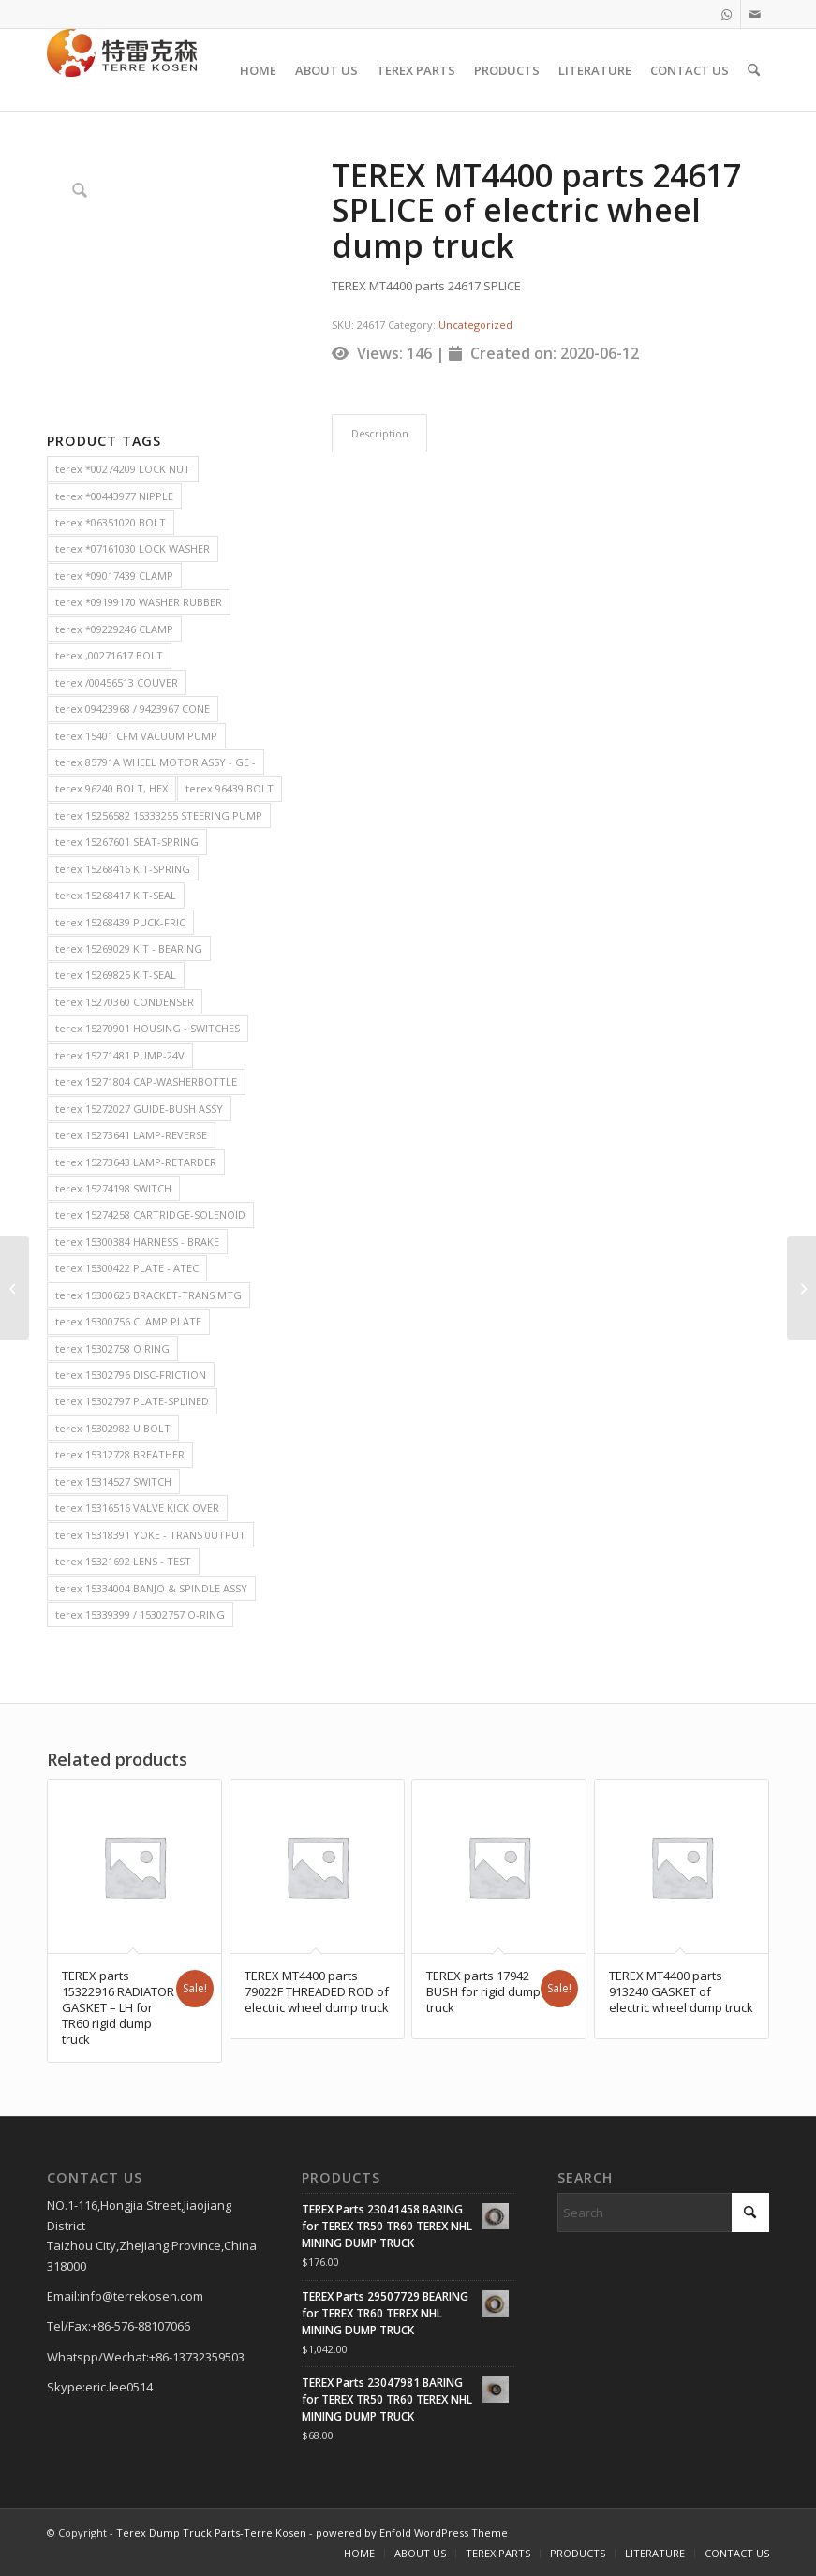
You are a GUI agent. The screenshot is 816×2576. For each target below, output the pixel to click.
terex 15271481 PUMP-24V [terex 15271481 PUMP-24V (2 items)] (120, 1055)
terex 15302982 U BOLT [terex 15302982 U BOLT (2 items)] (113, 1428)
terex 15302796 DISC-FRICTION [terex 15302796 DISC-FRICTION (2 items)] (130, 1375)
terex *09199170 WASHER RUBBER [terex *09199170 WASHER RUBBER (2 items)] (138, 602)
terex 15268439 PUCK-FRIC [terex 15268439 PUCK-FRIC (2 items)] (120, 922)
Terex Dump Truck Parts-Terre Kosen (211, 2532)
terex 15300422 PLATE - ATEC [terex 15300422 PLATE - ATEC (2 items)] (127, 1268)
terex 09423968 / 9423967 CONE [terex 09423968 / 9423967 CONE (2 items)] (132, 709)
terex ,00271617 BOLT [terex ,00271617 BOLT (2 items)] (109, 655)
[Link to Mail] (755, 14)
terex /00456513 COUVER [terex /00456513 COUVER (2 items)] (116, 682)
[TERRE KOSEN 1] (122, 70)
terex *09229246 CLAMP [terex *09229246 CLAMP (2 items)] (114, 629)
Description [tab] (379, 433)
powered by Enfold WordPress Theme (412, 2532)
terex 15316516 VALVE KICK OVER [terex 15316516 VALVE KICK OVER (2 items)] (137, 1508)
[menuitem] (258, 70)
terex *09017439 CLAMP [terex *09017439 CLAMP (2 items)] (114, 576)
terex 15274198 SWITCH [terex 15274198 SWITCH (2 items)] (113, 1188)
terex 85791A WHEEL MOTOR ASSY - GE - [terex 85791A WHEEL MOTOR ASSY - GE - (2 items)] (155, 762)
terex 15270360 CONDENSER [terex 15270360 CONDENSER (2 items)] (124, 1002)
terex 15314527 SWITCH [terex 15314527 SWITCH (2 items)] (113, 1481)
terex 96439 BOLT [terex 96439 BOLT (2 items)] (229, 788)
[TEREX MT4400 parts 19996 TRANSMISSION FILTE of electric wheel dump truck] (801, 1288)
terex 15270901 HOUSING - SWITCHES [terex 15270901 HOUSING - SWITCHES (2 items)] (147, 1028)
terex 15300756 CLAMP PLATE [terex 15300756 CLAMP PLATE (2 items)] (128, 1321)
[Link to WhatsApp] (726, 14)
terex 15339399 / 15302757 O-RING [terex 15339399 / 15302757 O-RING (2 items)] (140, 1614)
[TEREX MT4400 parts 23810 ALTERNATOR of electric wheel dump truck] (14, 1288)
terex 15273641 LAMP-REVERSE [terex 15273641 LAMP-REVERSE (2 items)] (131, 1135)
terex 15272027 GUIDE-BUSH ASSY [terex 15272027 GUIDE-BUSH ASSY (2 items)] (139, 1109)
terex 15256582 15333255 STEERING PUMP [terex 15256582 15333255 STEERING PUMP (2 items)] (158, 815)
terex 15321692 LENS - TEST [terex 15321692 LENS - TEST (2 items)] (123, 1561)
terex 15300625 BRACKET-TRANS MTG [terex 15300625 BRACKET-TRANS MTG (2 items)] (148, 1295)
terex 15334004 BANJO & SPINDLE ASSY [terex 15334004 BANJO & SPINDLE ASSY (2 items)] (151, 1588)
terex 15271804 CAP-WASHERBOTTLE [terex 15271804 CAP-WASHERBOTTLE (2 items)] (146, 1081)
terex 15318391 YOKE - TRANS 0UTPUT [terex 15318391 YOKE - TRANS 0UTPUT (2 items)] (150, 1535)
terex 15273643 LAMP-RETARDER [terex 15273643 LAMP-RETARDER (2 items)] (135, 1162)
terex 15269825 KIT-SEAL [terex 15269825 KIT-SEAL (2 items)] (115, 975)
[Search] (753, 70)
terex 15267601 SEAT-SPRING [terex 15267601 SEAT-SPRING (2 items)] (127, 842)
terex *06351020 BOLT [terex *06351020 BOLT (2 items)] (110, 522)
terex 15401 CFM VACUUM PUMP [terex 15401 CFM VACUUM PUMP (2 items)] (136, 736)
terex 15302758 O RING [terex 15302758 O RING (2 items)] (112, 1348)
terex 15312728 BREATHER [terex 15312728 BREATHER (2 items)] (120, 1454)
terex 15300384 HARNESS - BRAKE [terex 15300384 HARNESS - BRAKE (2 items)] (137, 1242)
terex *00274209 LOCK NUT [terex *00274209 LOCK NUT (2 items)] (122, 469)
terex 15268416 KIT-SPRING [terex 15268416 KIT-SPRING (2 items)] (122, 869)
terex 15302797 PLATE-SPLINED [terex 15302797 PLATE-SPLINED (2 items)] (132, 1401)
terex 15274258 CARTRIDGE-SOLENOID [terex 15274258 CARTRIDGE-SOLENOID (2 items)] (150, 1214)
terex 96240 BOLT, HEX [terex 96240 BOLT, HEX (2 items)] (111, 788)
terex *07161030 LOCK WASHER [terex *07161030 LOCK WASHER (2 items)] (132, 548)
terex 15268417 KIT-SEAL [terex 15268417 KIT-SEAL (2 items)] (115, 895)
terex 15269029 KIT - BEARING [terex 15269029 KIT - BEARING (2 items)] (128, 948)
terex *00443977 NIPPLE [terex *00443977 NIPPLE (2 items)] (114, 496)
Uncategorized (475, 325)
